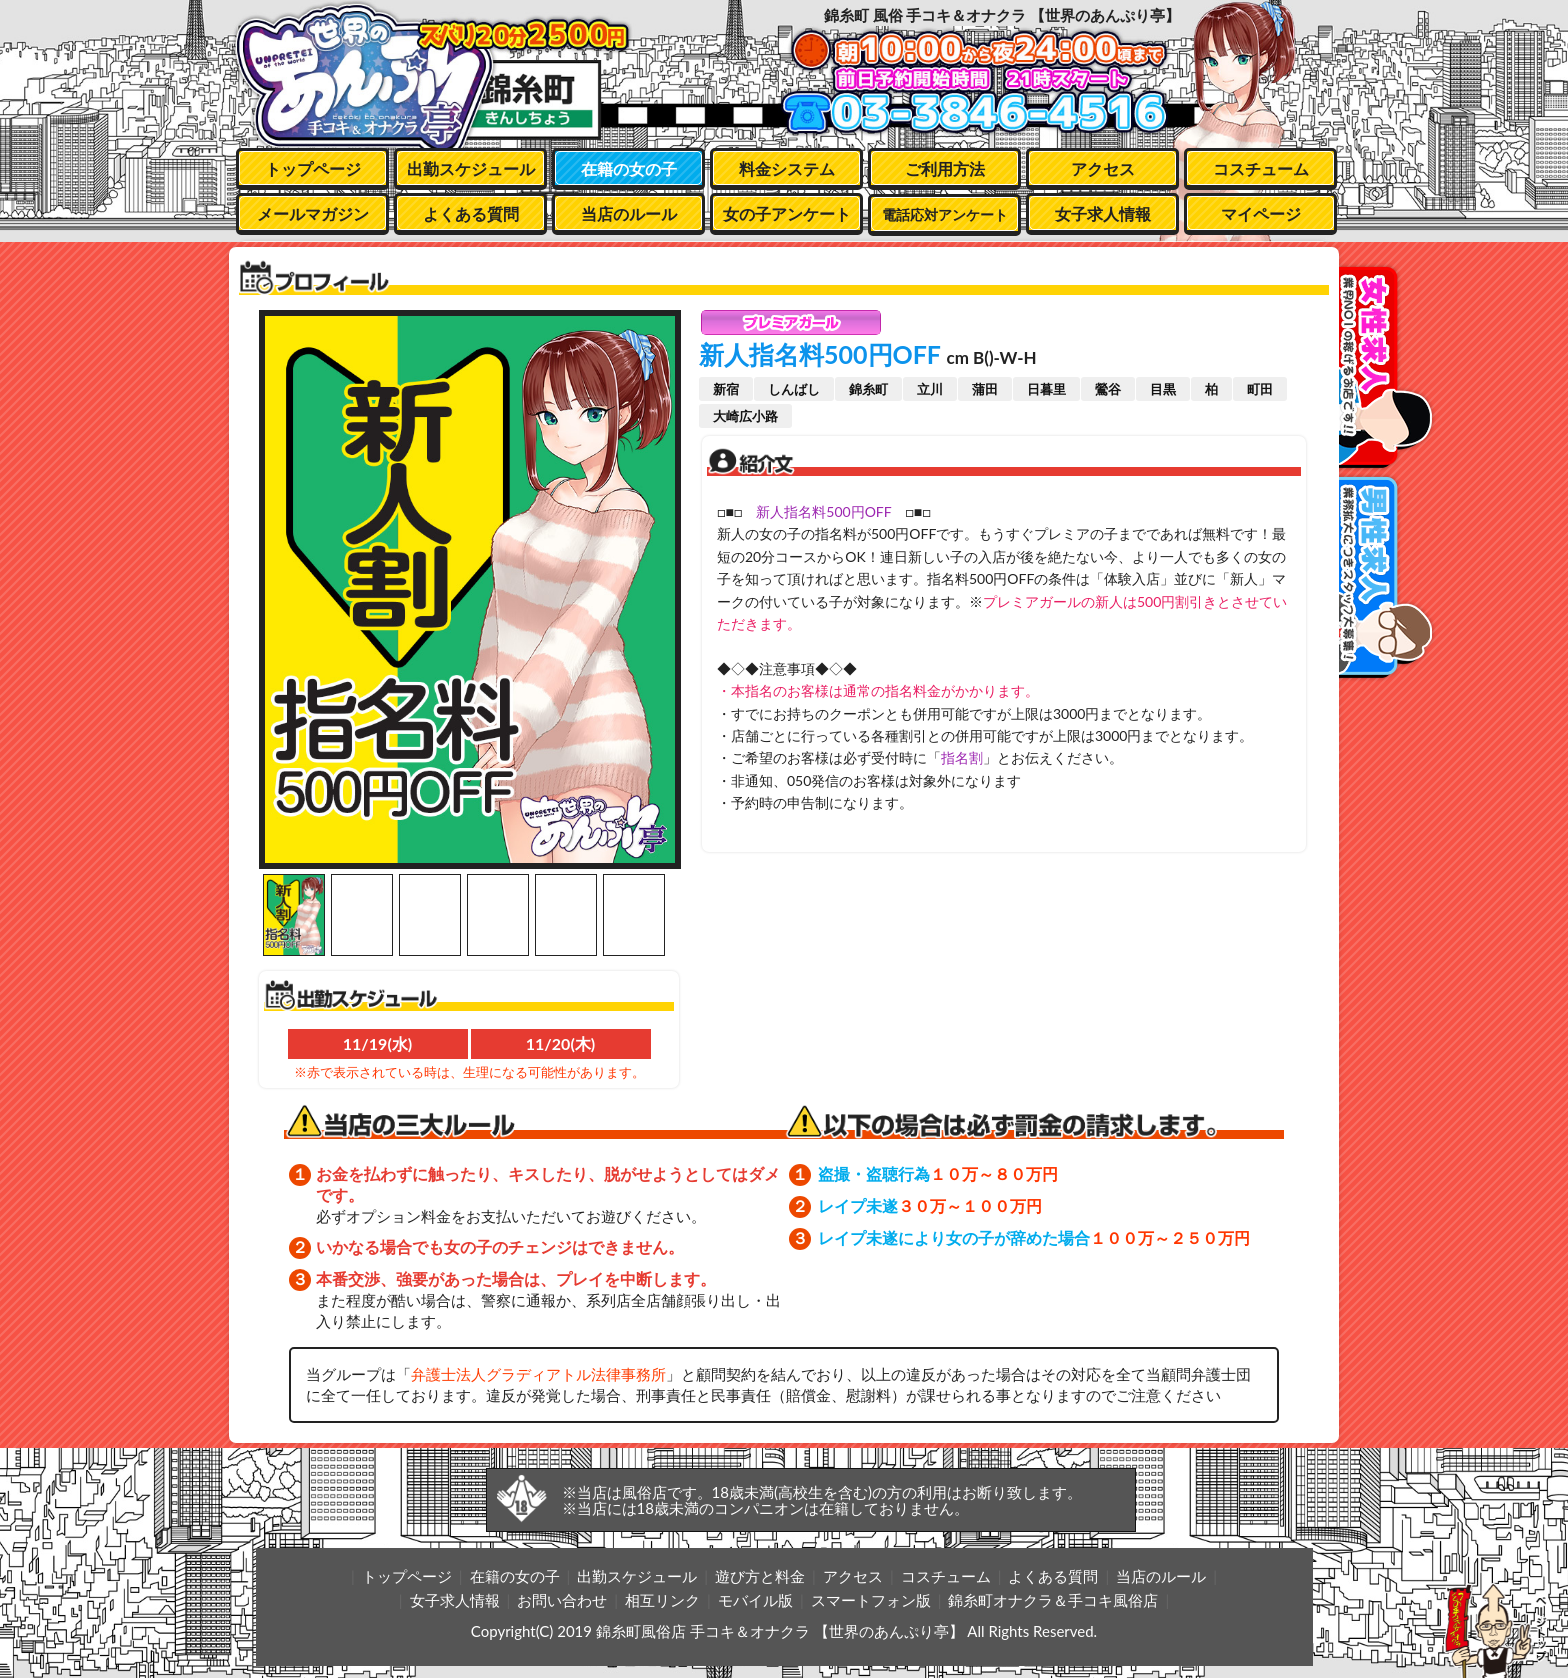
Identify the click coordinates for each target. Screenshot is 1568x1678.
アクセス (1103, 168)
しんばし (794, 389)
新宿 (726, 389)
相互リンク (662, 1600)
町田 (1260, 389)
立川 (930, 389)
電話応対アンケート (945, 214)
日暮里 (1046, 389)
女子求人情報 (1103, 213)
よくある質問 (471, 213)
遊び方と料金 (760, 1576)
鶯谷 (1108, 389)
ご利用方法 (945, 168)
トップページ (313, 168)
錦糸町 (868, 389)
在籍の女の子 (629, 168)
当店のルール (629, 213)
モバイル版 (755, 1600)
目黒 (1163, 389)
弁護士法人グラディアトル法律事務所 (538, 1374)
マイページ (1261, 213)
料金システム (787, 168)
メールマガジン (313, 213)
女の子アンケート (787, 213)
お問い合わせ (562, 1600)
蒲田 (985, 389)
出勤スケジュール (471, 168)
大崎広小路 (745, 416)
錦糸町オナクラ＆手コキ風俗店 (1053, 1600)
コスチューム (1261, 168)
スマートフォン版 (871, 1600)
